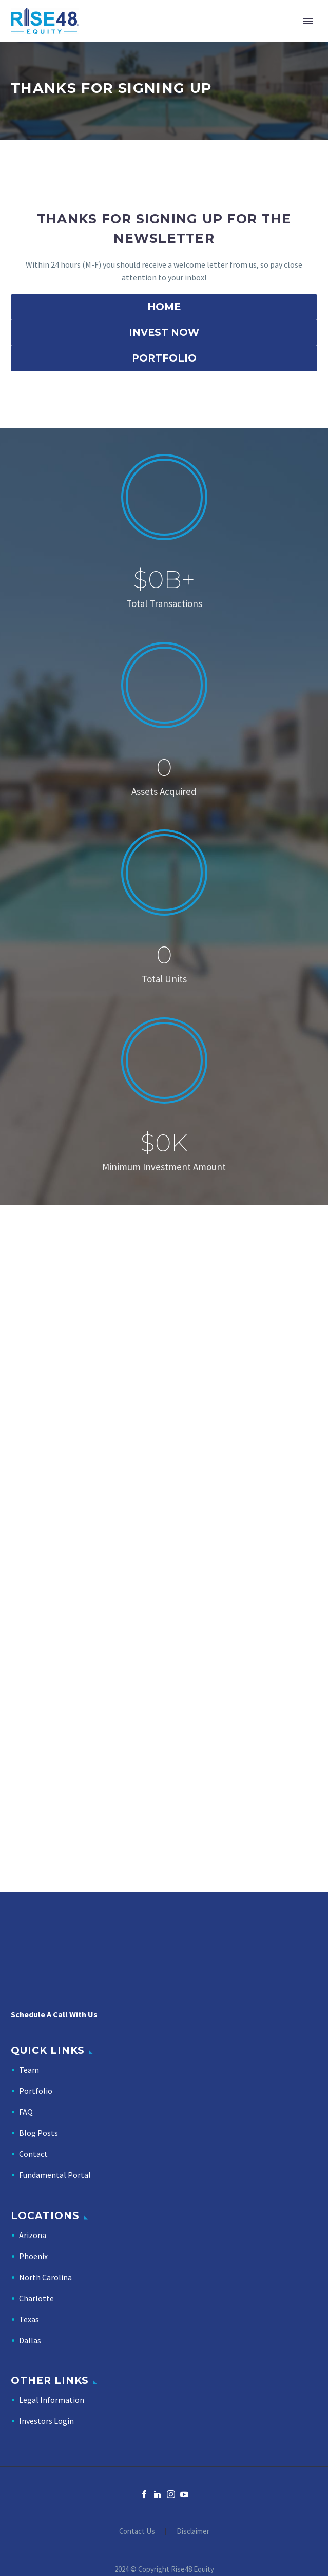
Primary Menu (308, 21)
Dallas (30, 2340)
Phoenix (33, 2256)
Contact (33, 2154)
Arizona (32, 2235)
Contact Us (137, 2531)
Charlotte (36, 2298)
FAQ (26, 2112)
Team (29, 2069)
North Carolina (45, 2277)
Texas (29, 2319)
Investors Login (46, 2421)
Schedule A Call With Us (54, 2014)
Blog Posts (38, 2133)
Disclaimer (193, 2531)
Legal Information (51, 2400)
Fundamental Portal (55, 2175)
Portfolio (35, 2091)
